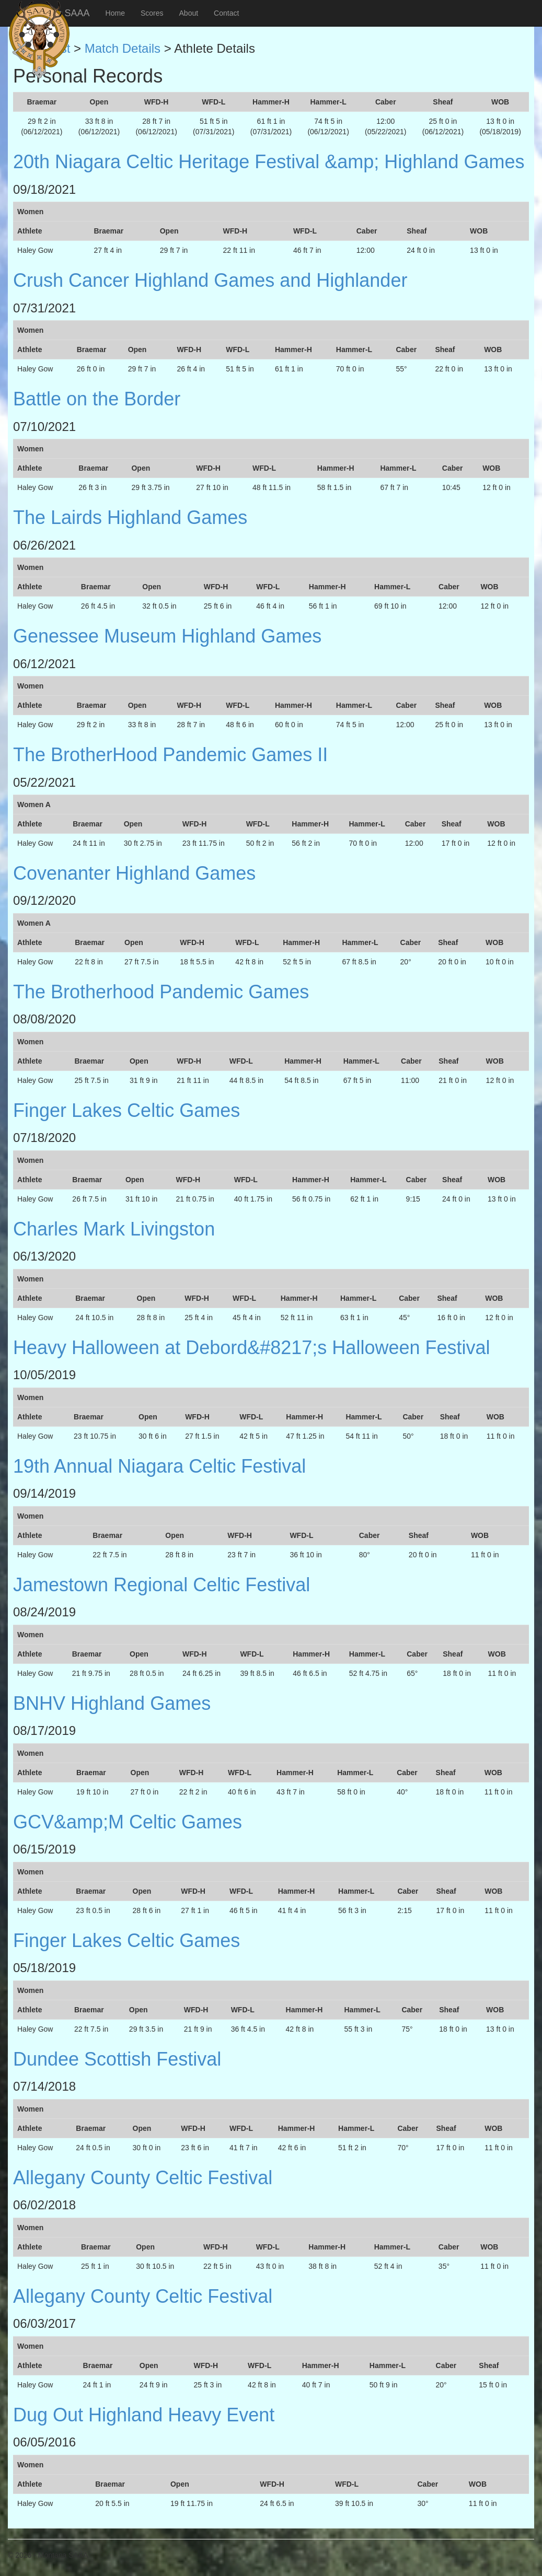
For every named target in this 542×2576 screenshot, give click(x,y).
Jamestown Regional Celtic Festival (161, 1584)
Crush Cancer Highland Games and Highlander (210, 280)
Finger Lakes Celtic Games (126, 1110)
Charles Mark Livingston (114, 1229)
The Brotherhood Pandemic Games (161, 992)
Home (115, 13)
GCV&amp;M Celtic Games (127, 1822)
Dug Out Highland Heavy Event (143, 2415)
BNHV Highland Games (112, 1703)
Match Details (122, 48)
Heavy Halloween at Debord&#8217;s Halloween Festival (251, 1347)
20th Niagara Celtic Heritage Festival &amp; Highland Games (268, 161)
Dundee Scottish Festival (117, 2059)
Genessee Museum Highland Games (167, 636)
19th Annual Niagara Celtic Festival (159, 1466)
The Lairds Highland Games (130, 517)
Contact (226, 13)
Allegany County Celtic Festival (142, 2177)
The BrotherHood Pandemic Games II (170, 754)
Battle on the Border (96, 399)
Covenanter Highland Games (134, 873)
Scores (152, 13)
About (189, 13)
